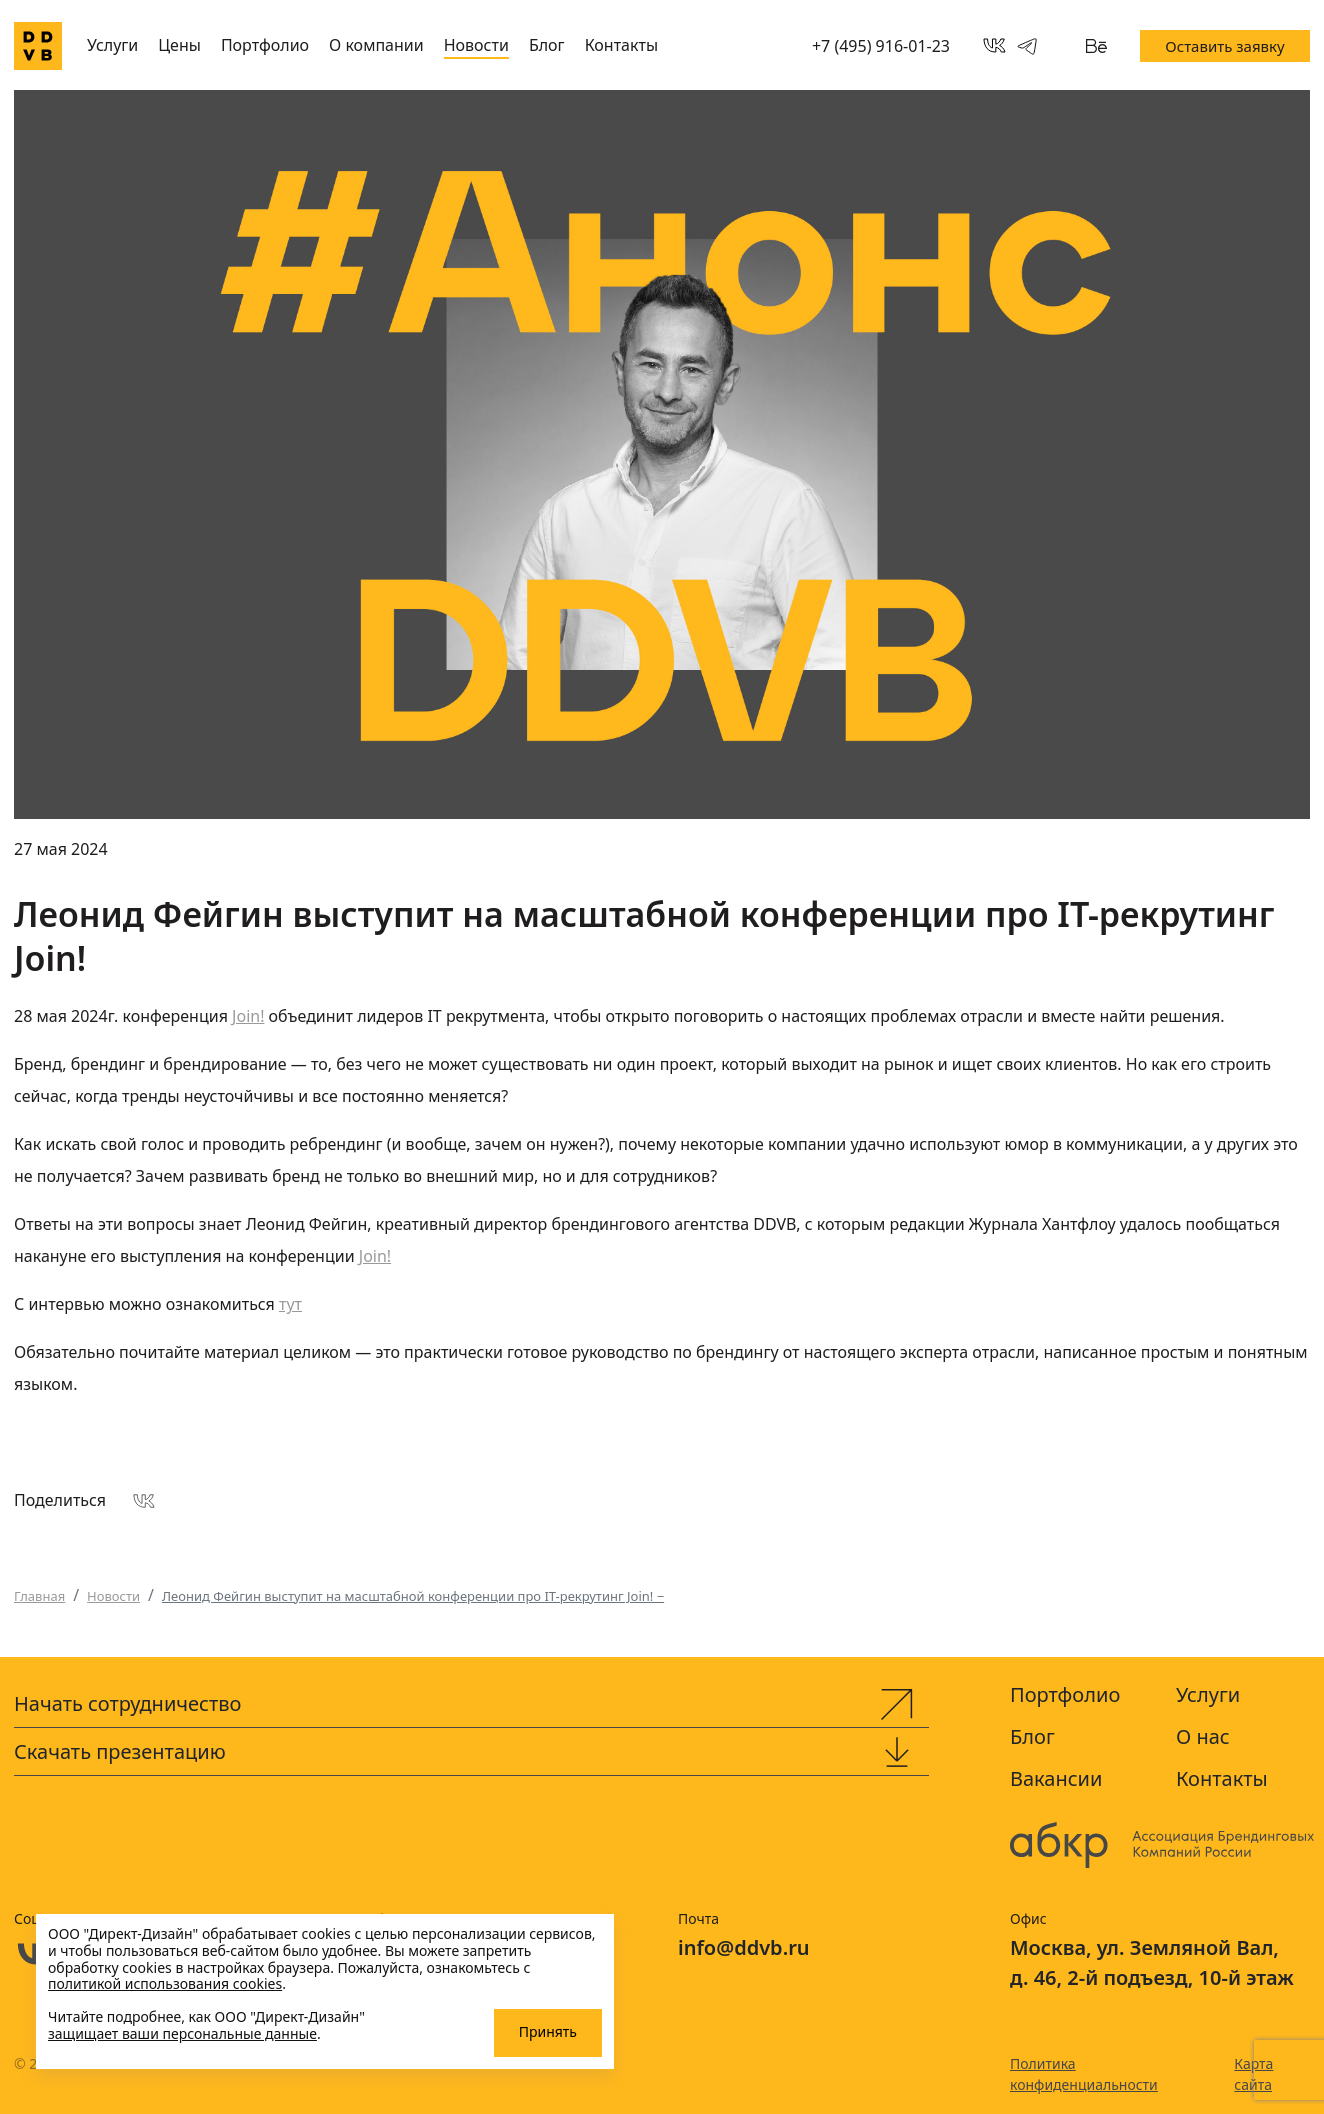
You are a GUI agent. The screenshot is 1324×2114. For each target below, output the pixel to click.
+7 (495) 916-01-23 (881, 46)
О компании (376, 45)
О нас (1203, 1736)
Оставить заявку (1224, 46)
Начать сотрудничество (127, 1703)
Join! (248, 1016)
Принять (548, 2031)
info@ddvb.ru (744, 1947)
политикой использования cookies (165, 1983)
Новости (476, 45)
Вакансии (1056, 1778)
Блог (547, 45)
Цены (179, 45)
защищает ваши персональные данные (182, 2033)
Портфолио (265, 45)
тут (290, 1304)
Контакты (621, 45)
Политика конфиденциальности (1084, 2074)
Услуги (112, 45)
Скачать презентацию (120, 1751)
